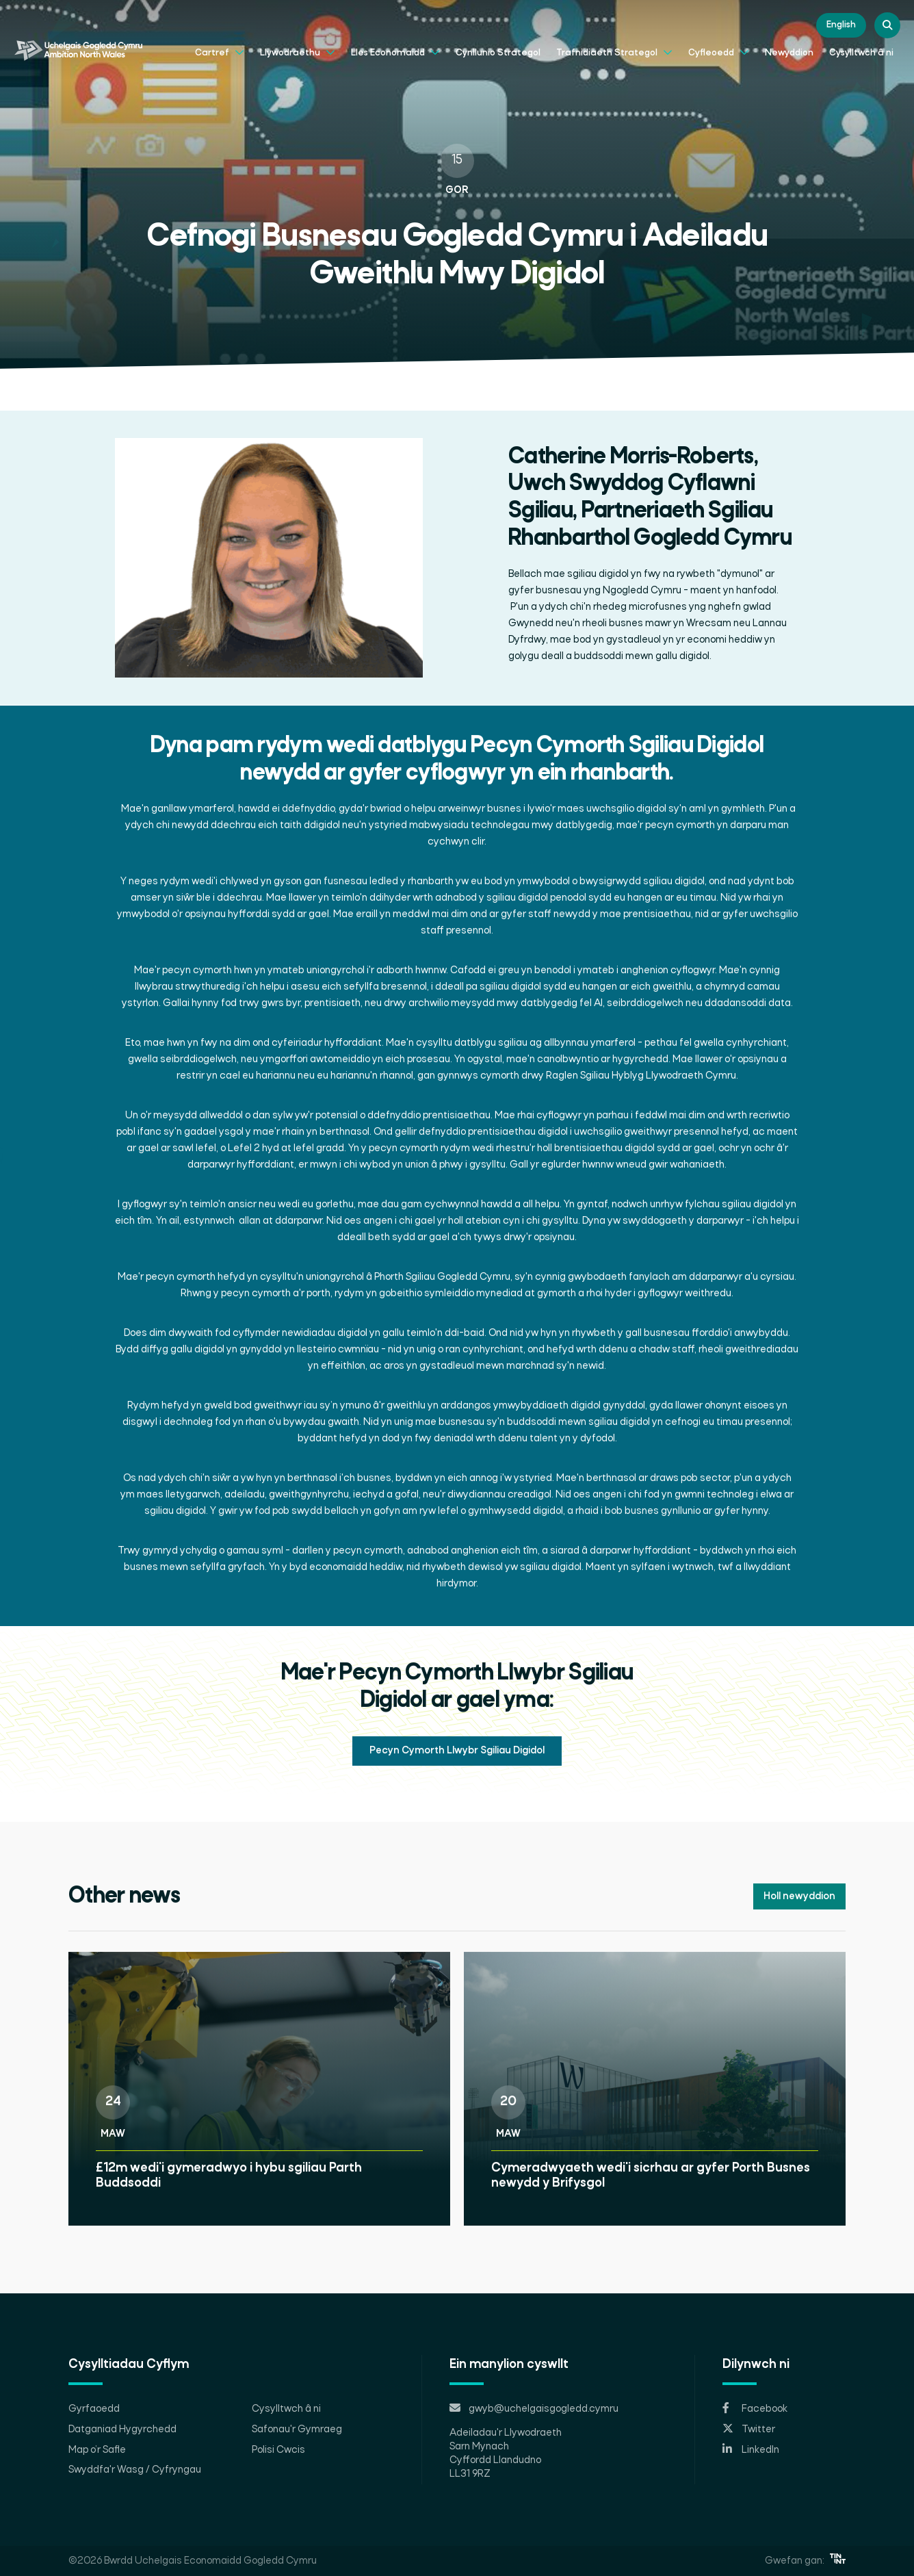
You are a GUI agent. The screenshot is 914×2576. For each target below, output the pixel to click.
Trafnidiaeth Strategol (614, 51)
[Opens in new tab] (784, 2409)
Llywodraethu (297, 51)
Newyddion (789, 53)
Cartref (219, 51)
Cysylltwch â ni (861, 53)
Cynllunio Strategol (498, 53)
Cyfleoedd (718, 51)
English (841, 25)
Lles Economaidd (395, 51)
